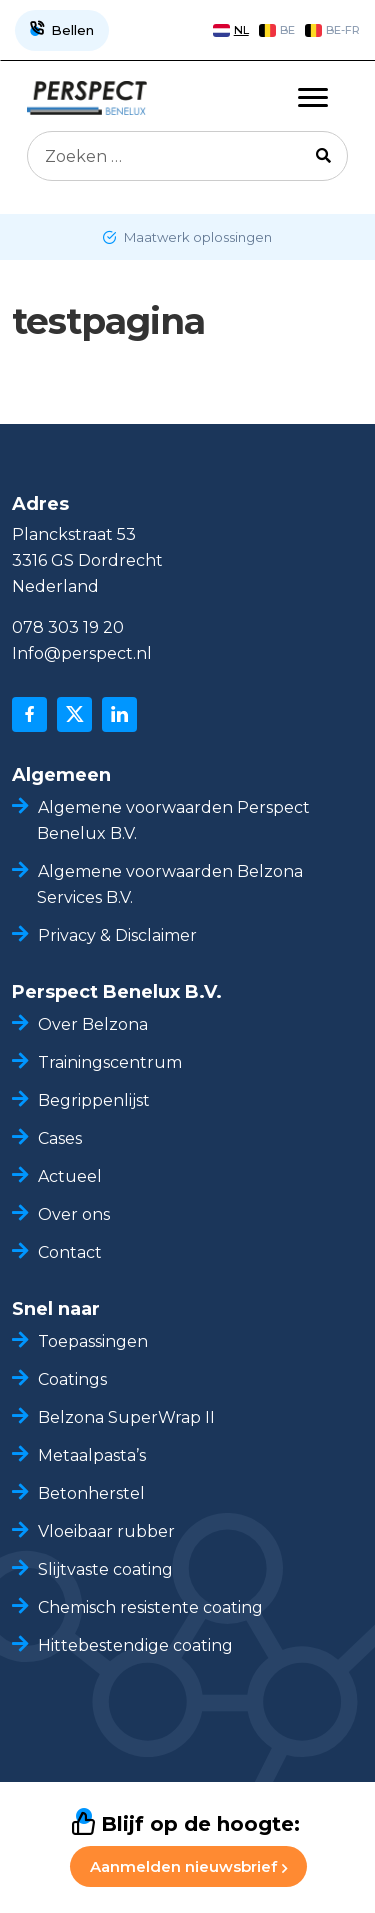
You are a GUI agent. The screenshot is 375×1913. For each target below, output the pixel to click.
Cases (60, 1138)
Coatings (72, 1379)
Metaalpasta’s (92, 1455)
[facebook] (29, 714)
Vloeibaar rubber (106, 1531)
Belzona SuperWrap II (126, 1417)
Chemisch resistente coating (152, 1607)
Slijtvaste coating (105, 1569)
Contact (70, 1252)
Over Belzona (93, 1024)
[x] (74, 714)
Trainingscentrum (110, 1062)
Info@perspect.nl (82, 653)
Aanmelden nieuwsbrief (188, 1866)
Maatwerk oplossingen (196, 237)
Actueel (70, 1176)
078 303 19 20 (68, 627)
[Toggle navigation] (313, 98)
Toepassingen (93, 1341)
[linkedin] (119, 714)
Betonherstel (91, 1493)
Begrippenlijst (94, 1100)
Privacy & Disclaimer (117, 935)
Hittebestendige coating (135, 1645)
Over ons (74, 1214)
